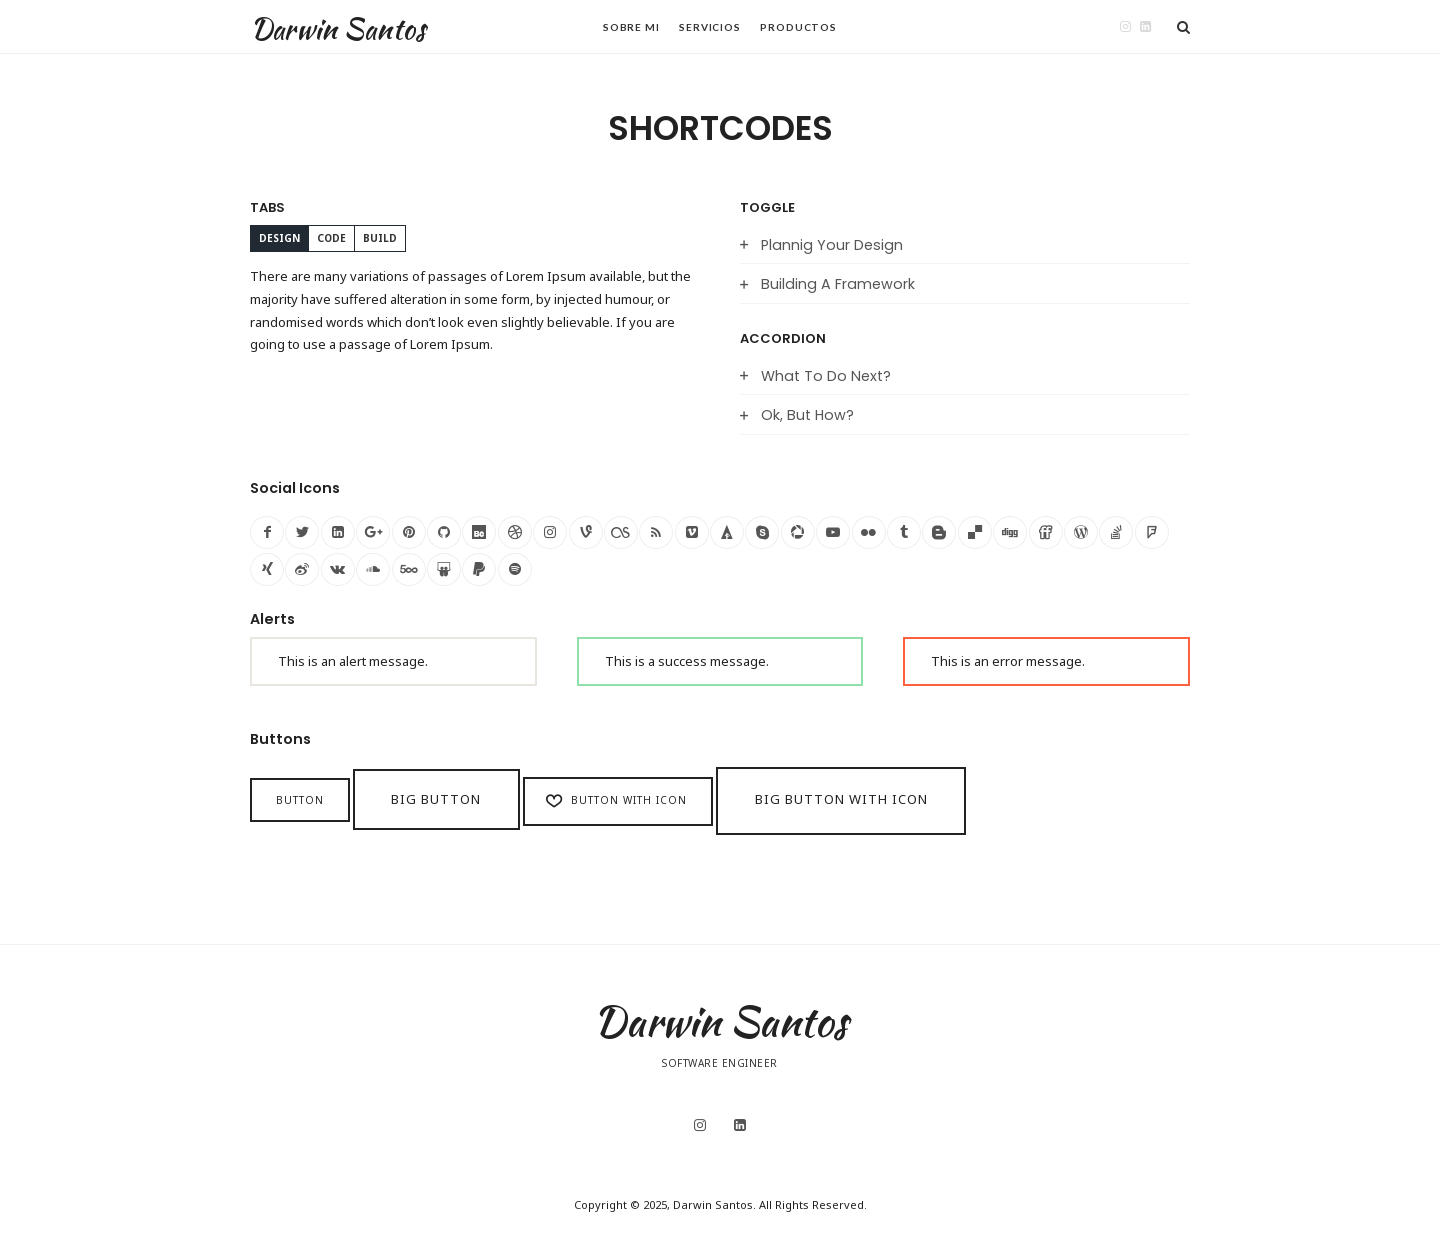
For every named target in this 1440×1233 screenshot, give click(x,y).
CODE (331, 238)
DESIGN (279, 238)
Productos (798, 27)
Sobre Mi (631, 27)
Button (300, 800)
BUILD (380, 238)
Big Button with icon (841, 799)
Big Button (436, 799)
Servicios (710, 27)
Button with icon (614, 801)
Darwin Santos (337, 28)
